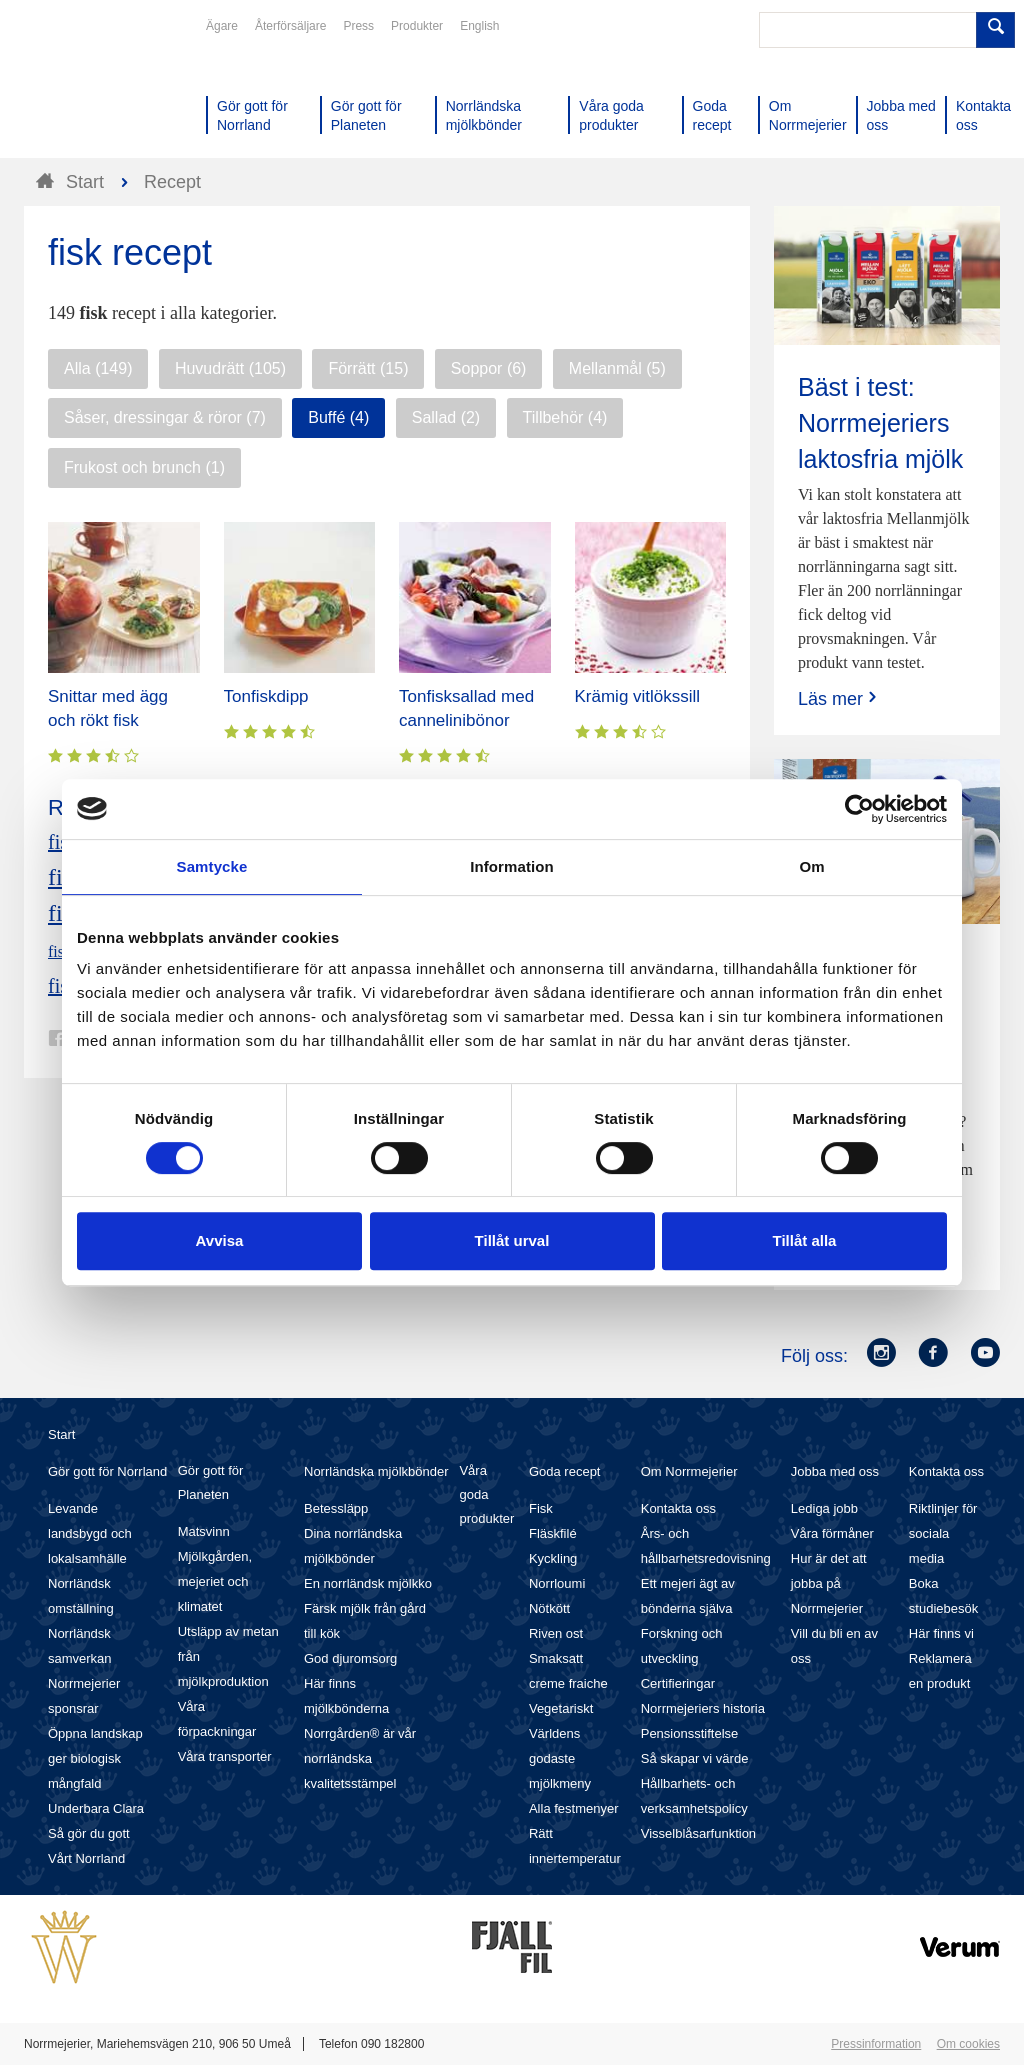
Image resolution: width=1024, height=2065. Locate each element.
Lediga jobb (824, 1508)
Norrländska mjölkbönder (376, 1471)
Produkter (417, 26)
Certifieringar (678, 1683)
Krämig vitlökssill (638, 696)
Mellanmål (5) (617, 368)
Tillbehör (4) (565, 417)
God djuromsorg (350, 1658)
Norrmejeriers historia (703, 1708)
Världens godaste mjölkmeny (560, 1758)
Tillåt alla (805, 1240)
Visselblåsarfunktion (698, 1833)
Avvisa (220, 1240)
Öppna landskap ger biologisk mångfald (95, 1758)
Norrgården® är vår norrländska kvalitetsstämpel (360, 1758)
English (479, 26)
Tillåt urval (512, 1240)
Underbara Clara (96, 1808)
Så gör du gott (89, 1833)
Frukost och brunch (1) (144, 467)
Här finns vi (941, 1633)
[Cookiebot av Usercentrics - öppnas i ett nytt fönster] (859, 809)
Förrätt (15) (368, 368)
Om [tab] (811, 866)
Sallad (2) (446, 417)
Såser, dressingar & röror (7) (165, 417)
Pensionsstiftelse (690, 1733)
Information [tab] (512, 866)
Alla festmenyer (574, 1808)
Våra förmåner (832, 1533)
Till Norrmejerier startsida (100, 88)
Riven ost (556, 1633)
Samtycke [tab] (212, 866)
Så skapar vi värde (695, 1758)
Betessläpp (336, 1508)
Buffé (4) (338, 417)
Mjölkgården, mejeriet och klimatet (215, 1581)
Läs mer (839, 698)
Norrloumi (557, 1583)
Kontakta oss (678, 1508)
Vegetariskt (561, 1708)
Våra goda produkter (486, 1494)
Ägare (222, 26)
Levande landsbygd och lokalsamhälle (90, 1533)
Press (358, 26)
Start (61, 1434)
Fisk (541, 1508)
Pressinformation (876, 2044)
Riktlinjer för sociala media (943, 1533)
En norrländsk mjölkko (368, 1583)
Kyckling (553, 1558)
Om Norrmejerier (689, 1471)
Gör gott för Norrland (107, 1471)
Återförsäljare (290, 26)
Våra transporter (225, 1756)
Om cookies (968, 2044)
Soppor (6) (489, 368)
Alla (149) (98, 368)
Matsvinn (204, 1531)
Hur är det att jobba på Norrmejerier (829, 1583)
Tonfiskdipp (266, 696)
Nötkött (549, 1608)
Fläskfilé (553, 1533)
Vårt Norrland (86, 1858)
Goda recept (565, 1471)
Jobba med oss (835, 1471)
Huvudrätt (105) (230, 368)
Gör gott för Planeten (211, 1482)
